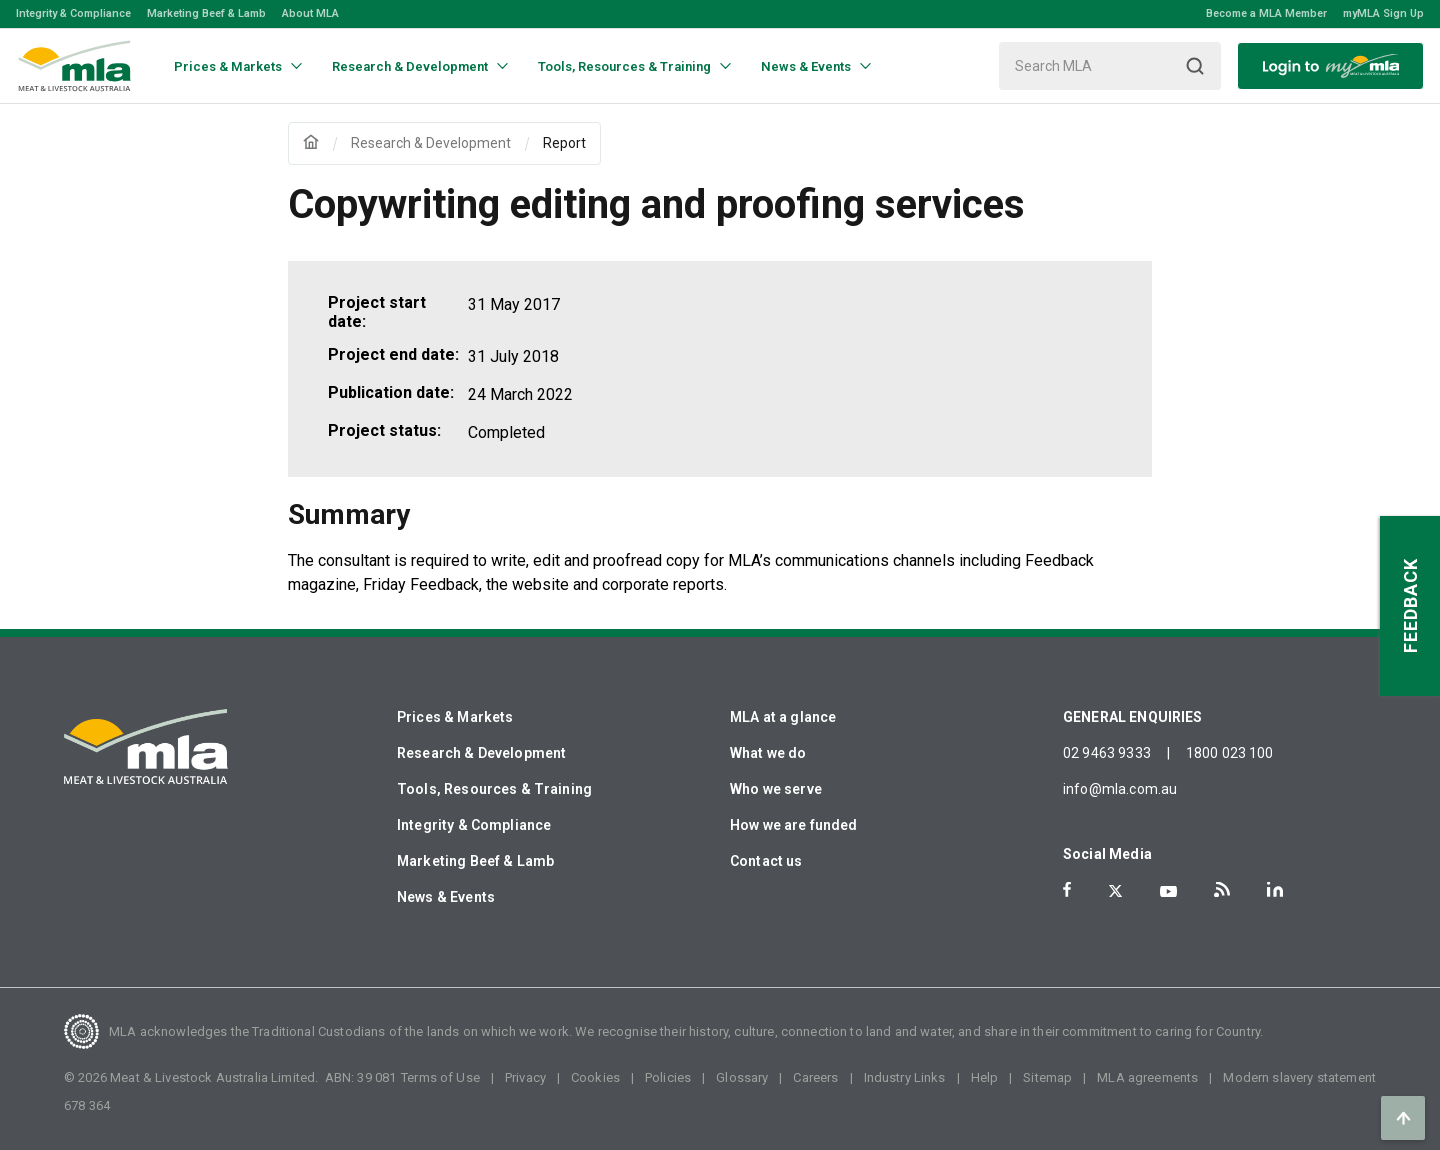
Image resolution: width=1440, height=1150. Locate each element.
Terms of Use (440, 1077)
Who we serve (776, 789)
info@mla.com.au (1120, 789)
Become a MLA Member (1266, 13)
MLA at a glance (783, 717)
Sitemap (1047, 1077)
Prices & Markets (455, 717)
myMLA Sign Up (1383, 13)
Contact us (766, 861)
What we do (768, 753)
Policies (668, 1077)
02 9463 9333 (1107, 753)
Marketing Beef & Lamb (206, 13)
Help (985, 1077)
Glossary (742, 1077)
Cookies (595, 1077)
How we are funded (794, 825)
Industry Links (905, 1077)
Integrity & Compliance (73, 13)
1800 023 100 (1230, 753)
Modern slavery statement (1299, 1077)
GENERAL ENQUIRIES (1133, 717)
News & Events (446, 897)
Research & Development (481, 753)
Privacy (525, 1077)
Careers (815, 1077)
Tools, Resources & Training (494, 789)
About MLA (310, 13)
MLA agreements (1147, 1077)
